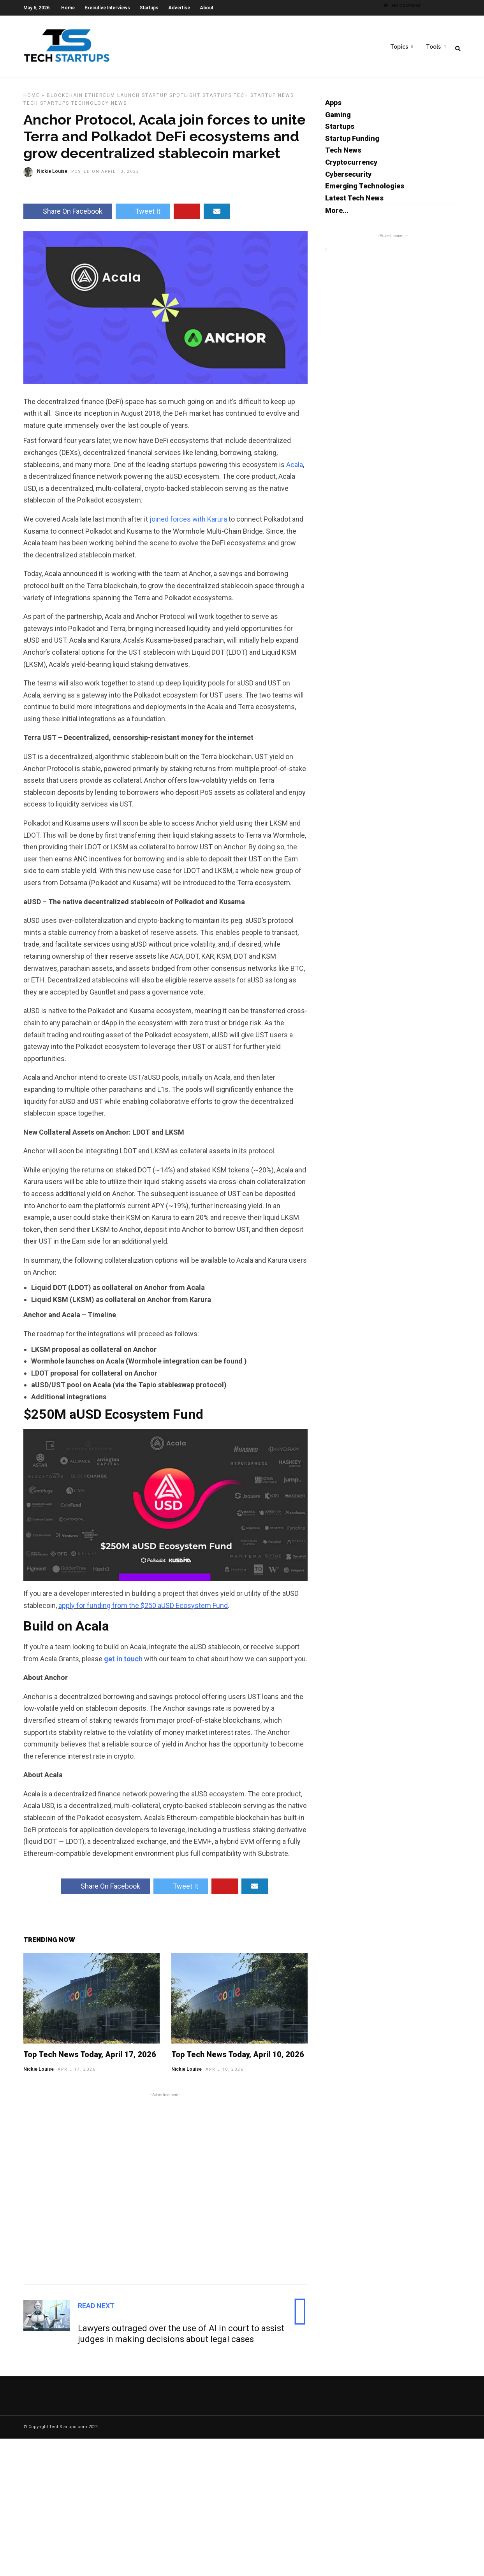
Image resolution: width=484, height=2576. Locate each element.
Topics (399, 47)
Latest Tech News (354, 203)
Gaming (338, 120)
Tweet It (142, 216)
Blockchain (65, 100)
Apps (333, 108)
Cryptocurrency (351, 167)
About (206, 8)
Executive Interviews (107, 8)
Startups (149, 8)
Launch (128, 100)
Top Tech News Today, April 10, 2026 (237, 2059)
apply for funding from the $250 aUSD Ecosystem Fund (143, 1610)
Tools (433, 47)
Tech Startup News (264, 100)
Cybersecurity (348, 179)
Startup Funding (352, 143)
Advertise (179, 8)
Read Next (96, 2311)
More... (336, 215)
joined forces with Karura (188, 524)
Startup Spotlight (171, 100)
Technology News (99, 108)
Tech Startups (46, 108)
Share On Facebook (67, 216)
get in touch (123, 1664)
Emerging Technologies (364, 191)
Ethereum (100, 100)
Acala (294, 470)
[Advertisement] (165, 2192)
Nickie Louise (38, 2074)
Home (68, 8)
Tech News (343, 155)
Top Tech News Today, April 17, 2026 (89, 2059)
